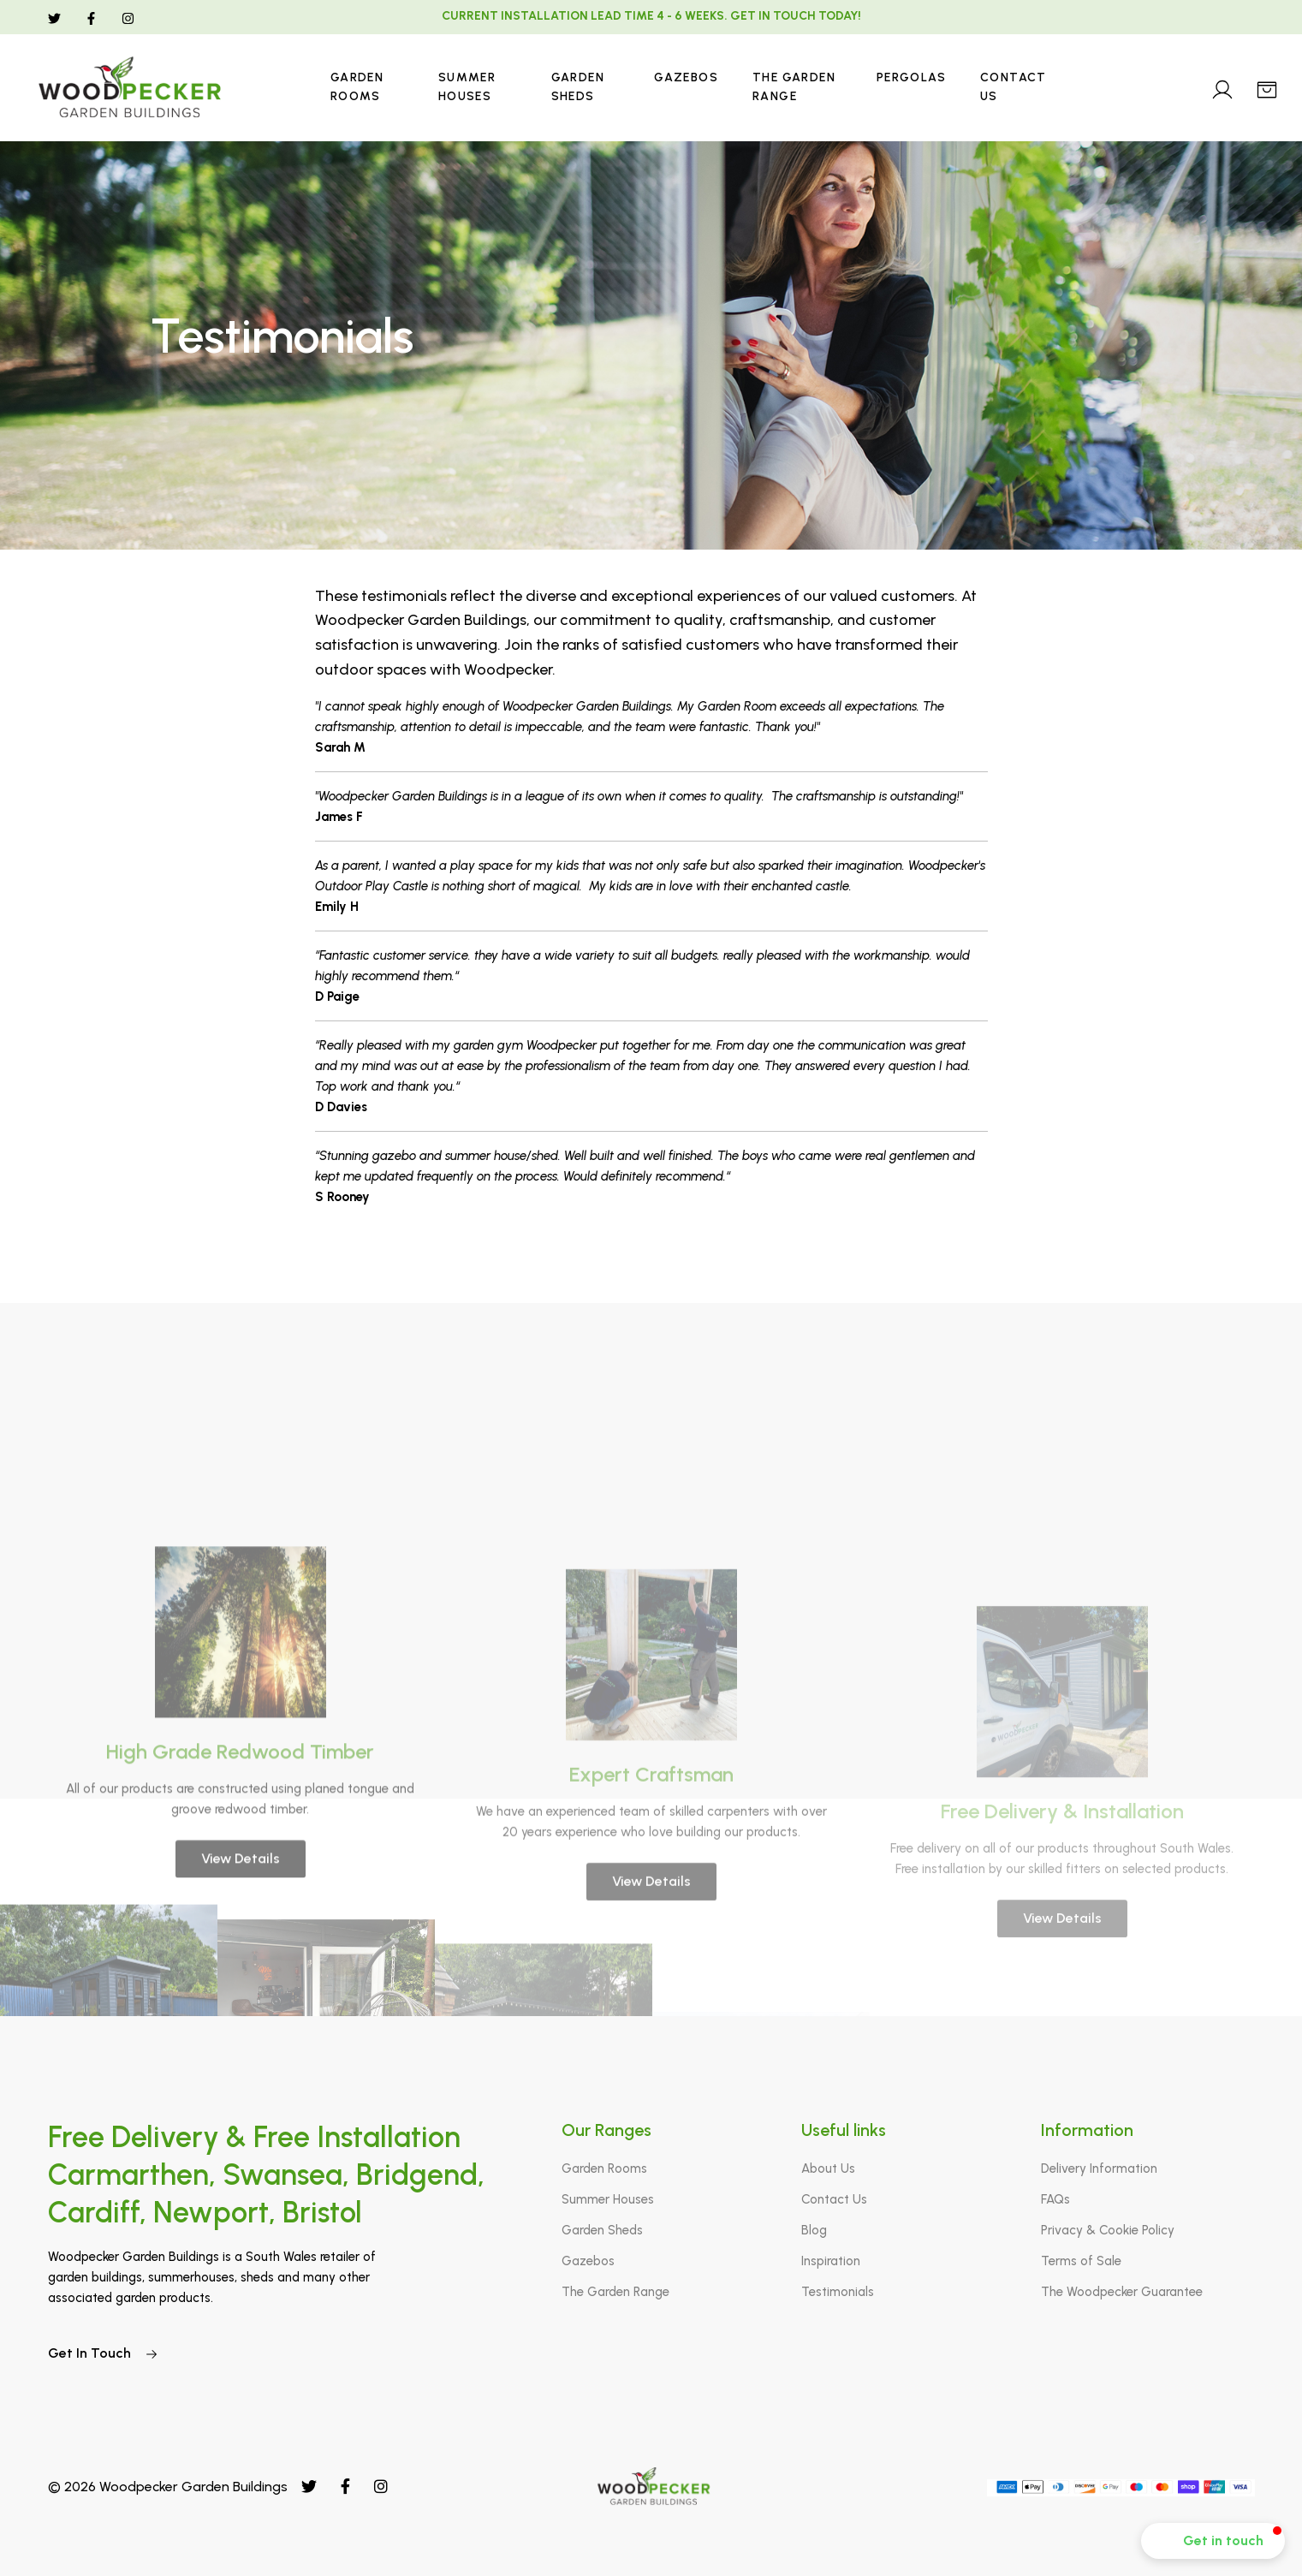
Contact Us (1013, 87)
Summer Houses (467, 87)
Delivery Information (1099, 2168)
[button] (1213, 2541)
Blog (814, 2230)
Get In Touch (103, 2353)
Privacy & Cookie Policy (1107, 2230)
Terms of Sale (1081, 2261)
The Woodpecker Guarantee (1122, 2291)
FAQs (1055, 2199)
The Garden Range (793, 87)
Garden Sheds (577, 87)
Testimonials (837, 2291)
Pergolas (911, 77)
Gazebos (686, 77)
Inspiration (830, 2261)
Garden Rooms (356, 87)
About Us (828, 2168)
